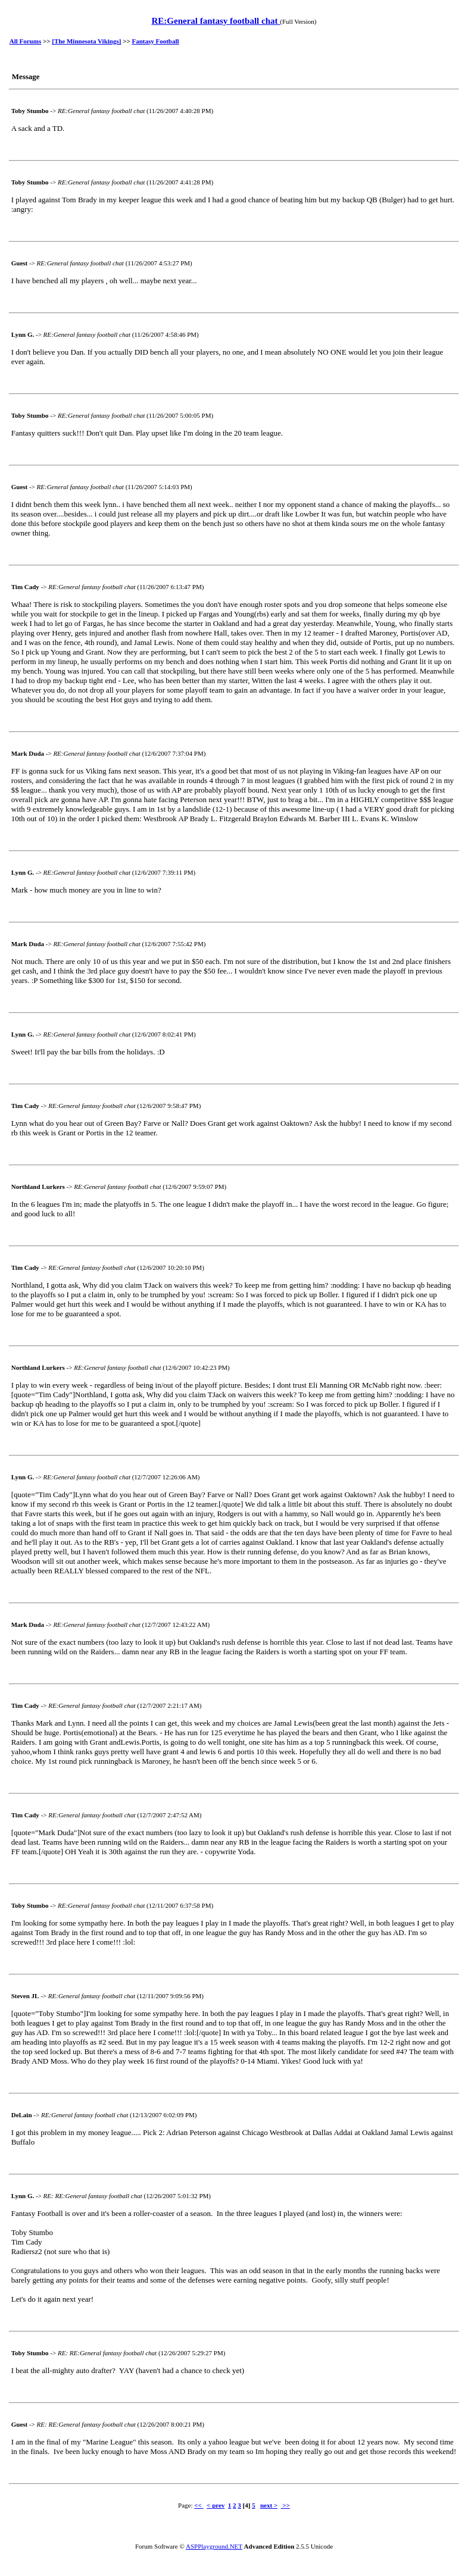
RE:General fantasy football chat (215, 21)
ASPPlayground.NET (214, 2546)
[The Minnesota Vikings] (86, 41)
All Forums (25, 41)
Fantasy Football (155, 41)
